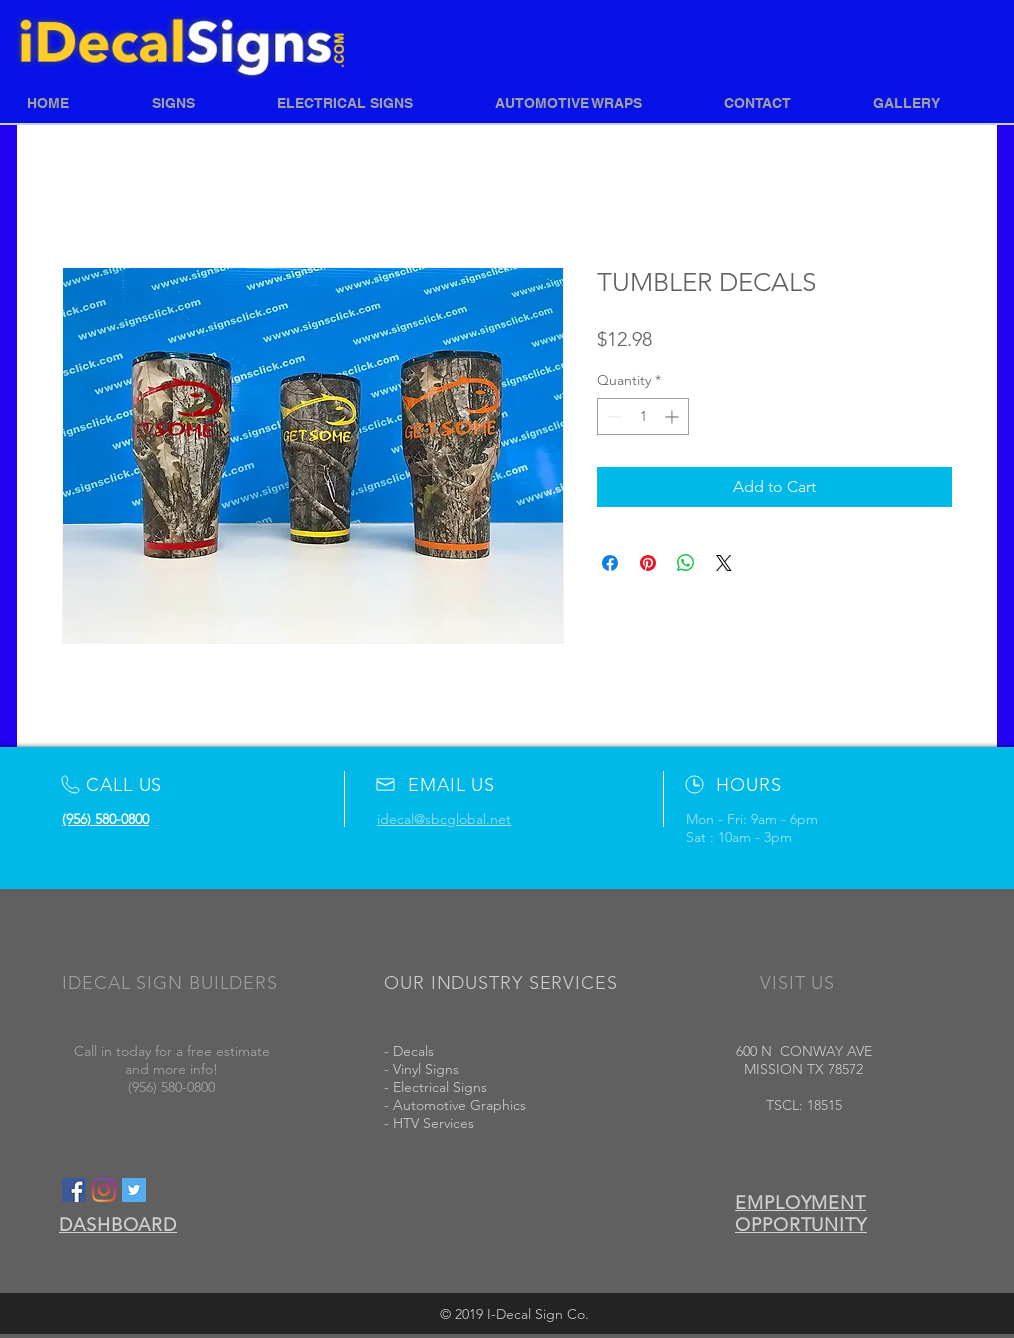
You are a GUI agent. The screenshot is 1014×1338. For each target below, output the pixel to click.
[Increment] (673, 416)
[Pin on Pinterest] (648, 563)
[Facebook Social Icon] (74, 1190)
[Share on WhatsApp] (686, 563)
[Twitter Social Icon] (134, 1190)
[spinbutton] (643, 416)
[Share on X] (724, 563)
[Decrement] (612, 416)
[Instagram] (104, 1190)
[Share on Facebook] (610, 563)
